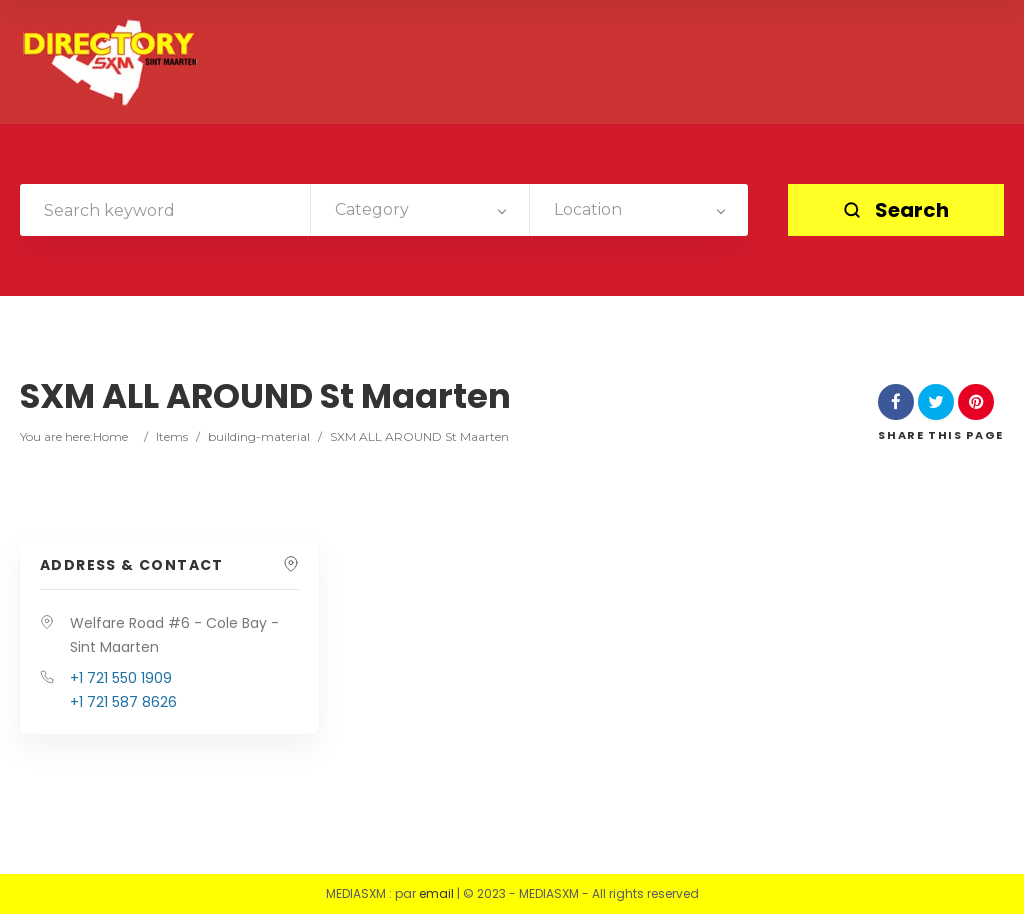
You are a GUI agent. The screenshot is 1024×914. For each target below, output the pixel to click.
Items (172, 436)
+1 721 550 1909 (121, 678)
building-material (259, 436)
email (436, 893)
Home (110, 436)
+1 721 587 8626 (123, 702)
